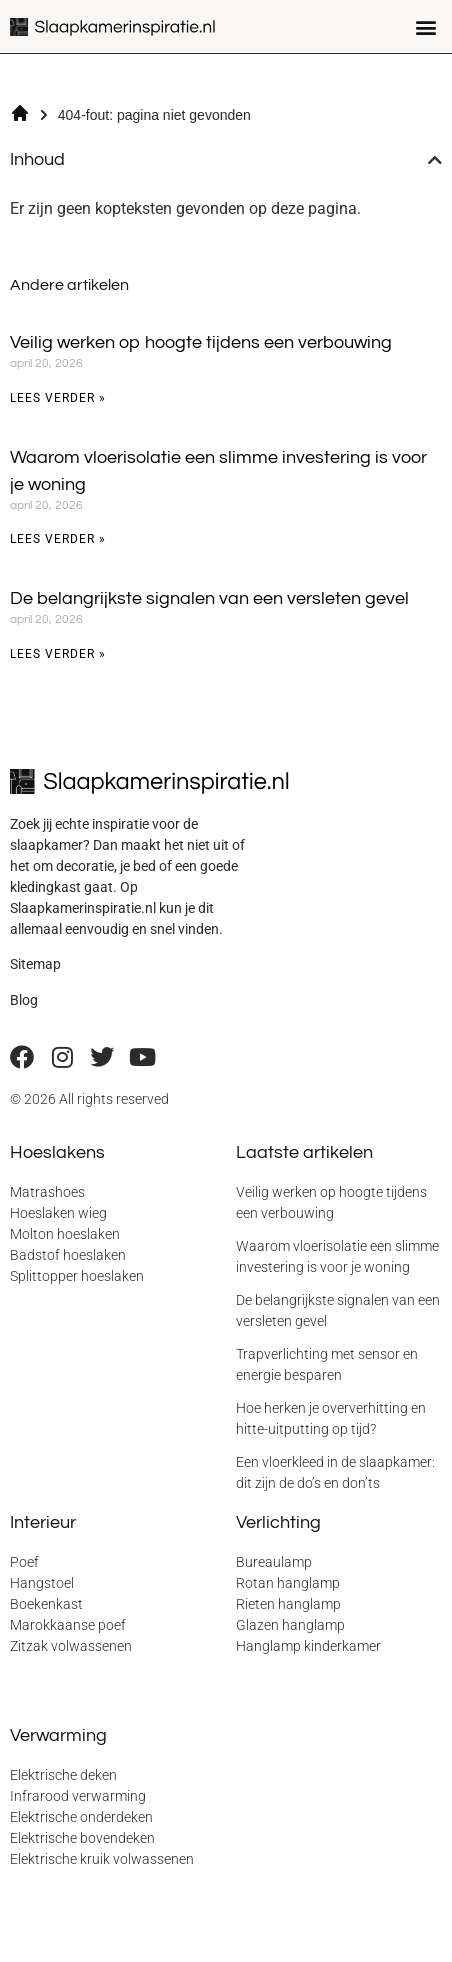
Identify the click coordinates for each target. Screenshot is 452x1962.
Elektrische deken (63, 1775)
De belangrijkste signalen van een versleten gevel (209, 598)
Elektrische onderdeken (81, 1817)
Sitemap (35, 964)
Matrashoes (47, 1192)
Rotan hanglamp (288, 1583)
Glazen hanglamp (290, 1625)
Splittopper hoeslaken (77, 1276)
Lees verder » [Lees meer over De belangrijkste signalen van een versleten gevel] (58, 654)
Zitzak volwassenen (71, 1646)
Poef (24, 1562)
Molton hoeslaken (65, 1234)
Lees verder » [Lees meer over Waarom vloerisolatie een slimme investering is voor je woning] (58, 539)
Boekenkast (46, 1604)
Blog (24, 1000)
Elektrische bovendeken (82, 1838)
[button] (425, 26)
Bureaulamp (274, 1562)
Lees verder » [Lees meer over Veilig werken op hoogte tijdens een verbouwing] (58, 398)
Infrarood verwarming (78, 1796)
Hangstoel (42, 1583)
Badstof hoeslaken (68, 1255)
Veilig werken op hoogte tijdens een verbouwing (201, 342)
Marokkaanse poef (68, 1625)
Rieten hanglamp (288, 1604)
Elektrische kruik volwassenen (102, 1859)
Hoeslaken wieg (58, 1213)
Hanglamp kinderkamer (308, 1646)
